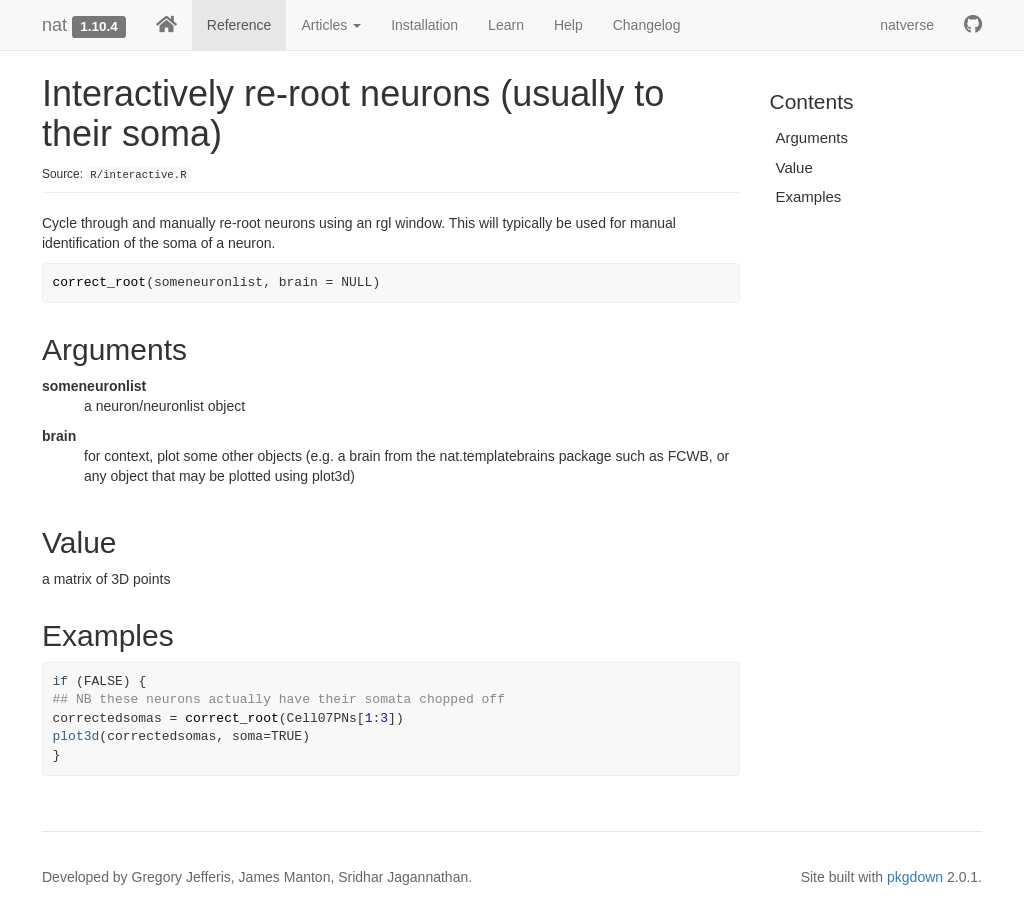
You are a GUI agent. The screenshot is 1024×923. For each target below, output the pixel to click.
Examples (809, 196)
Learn (506, 25)
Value (794, 167)
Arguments (812, 137)
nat (54, 25)
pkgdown (915, 877)
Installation (424, 25)
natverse (907, 25)
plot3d (76, 736)
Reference (239, 25)
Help (568, 25)
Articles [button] (331, 25)
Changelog (647, 25)
